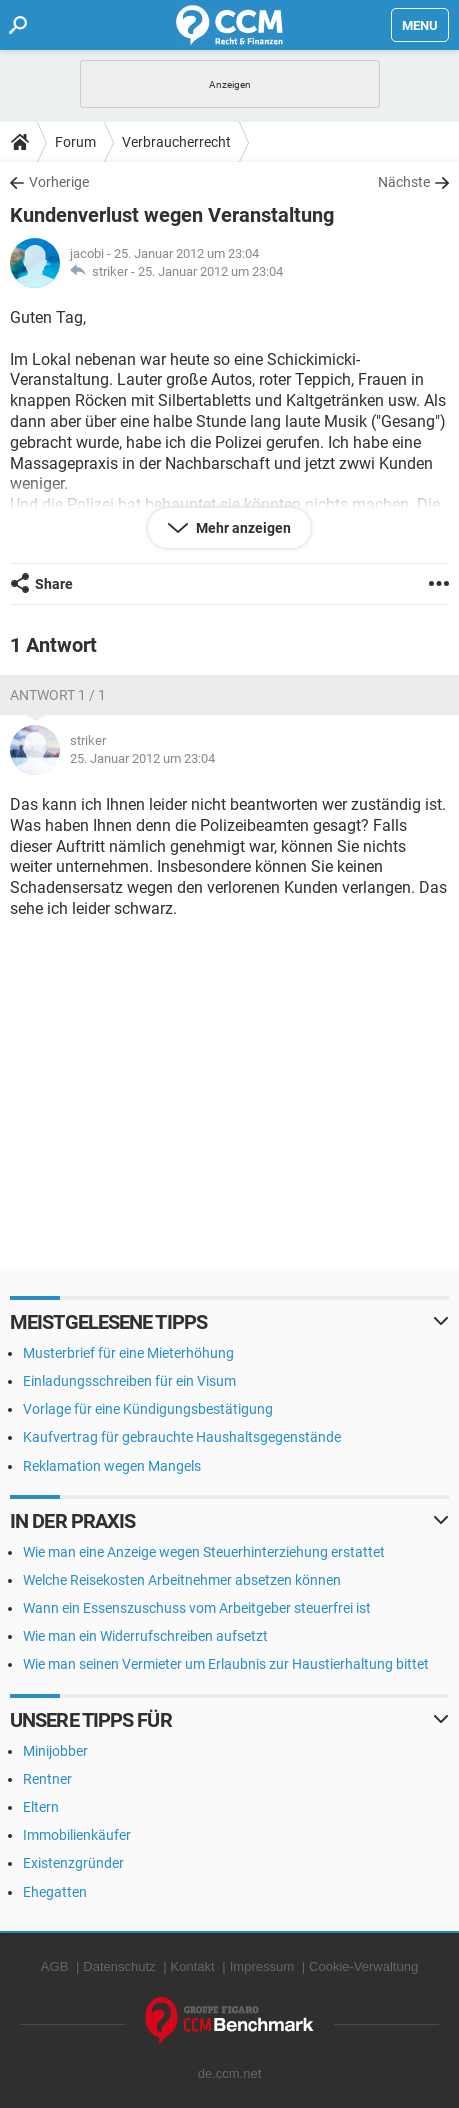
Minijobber (55, 1751)
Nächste (404, 182)
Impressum (262, 1966)
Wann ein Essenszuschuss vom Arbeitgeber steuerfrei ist (197, 1608)
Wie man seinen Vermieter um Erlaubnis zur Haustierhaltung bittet (226, 1664)
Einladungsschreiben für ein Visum (129, 1381)
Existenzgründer (73, 1863)
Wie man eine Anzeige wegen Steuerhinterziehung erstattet (204, 1552)
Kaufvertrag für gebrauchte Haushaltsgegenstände (182, 1437)
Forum (75, 142)
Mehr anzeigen (242, 528)
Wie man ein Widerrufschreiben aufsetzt (145, 1636)
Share (54, 584)
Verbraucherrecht (176, 142)
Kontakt (193, 1966)
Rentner (47, 1779)
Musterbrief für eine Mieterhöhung (128, 1353)
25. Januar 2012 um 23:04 (210, 271)
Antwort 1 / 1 (58, 695)
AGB (54, 1966)
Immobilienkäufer (77, 1835)
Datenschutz (119, 1966)
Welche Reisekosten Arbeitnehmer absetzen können (182, 1580)
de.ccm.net (230, 2073)
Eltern (41, 1807)
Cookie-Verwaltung (363, 1966)
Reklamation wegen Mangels (112, 1466)
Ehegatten (55, 1892)
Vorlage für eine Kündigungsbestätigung (148, 1409)
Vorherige (59, 182)
